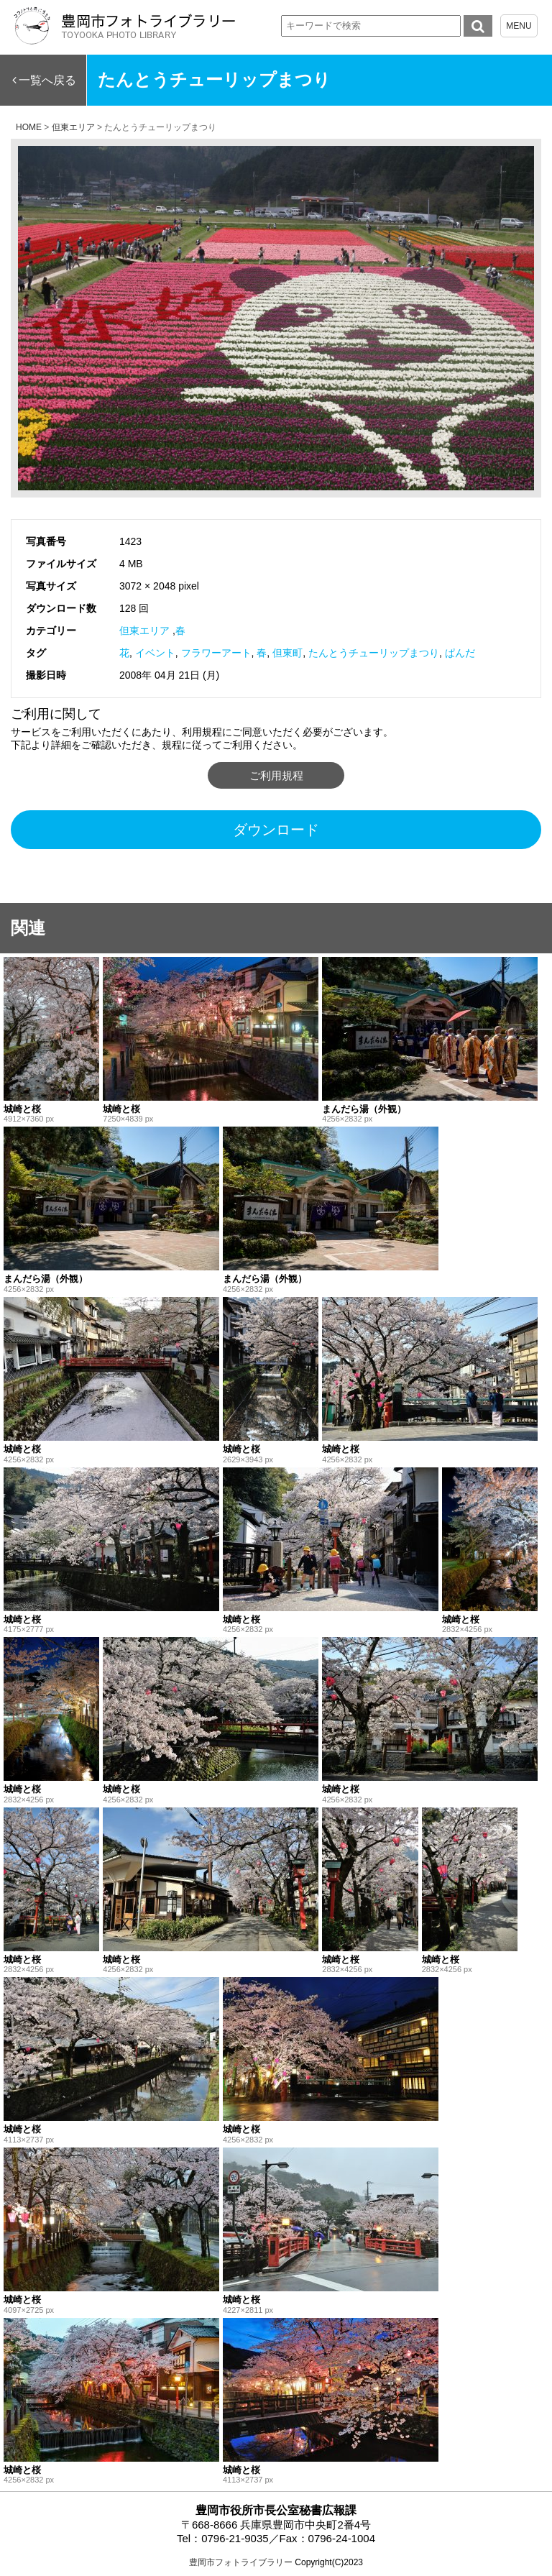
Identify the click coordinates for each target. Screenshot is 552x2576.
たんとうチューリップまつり (373, 653)
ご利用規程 (276, 775)
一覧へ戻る (47, 80)
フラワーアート (216, 653)
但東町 (287, 653)
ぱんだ (460, 653)
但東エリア (144, 630)
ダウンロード (276, 830)
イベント (155, 653)
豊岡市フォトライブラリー (241, 2562)
